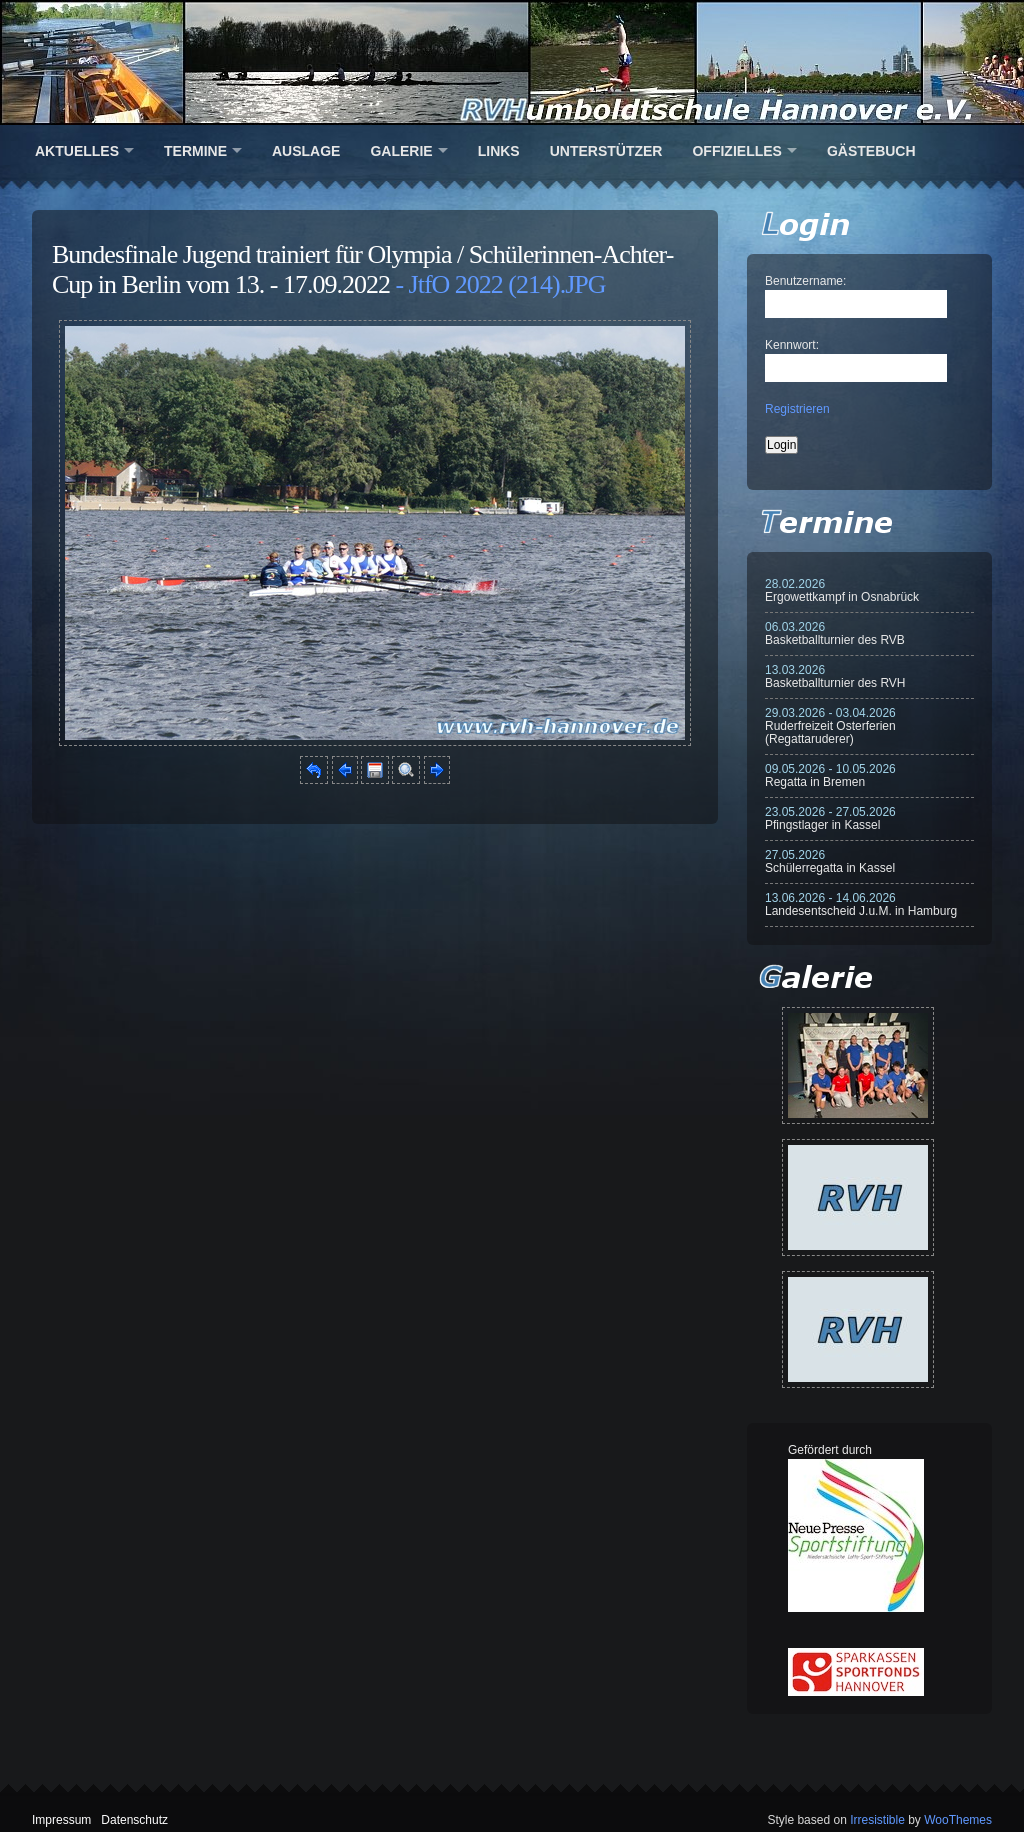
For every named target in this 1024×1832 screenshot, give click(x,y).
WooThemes (958, 1820)
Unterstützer (606, 151)
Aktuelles (77, 151)
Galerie (401, 151)
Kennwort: (792, 345)
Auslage (306, 151)
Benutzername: (805, 281)
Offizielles (736, 151)
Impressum (61, 1820)
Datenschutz (134, 1820)
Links (499, 151)
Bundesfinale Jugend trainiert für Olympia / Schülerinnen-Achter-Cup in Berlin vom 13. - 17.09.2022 (362, 269)
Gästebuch (871, 151)
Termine (195, 151)
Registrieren (797, 409)
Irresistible (877, 1820)
